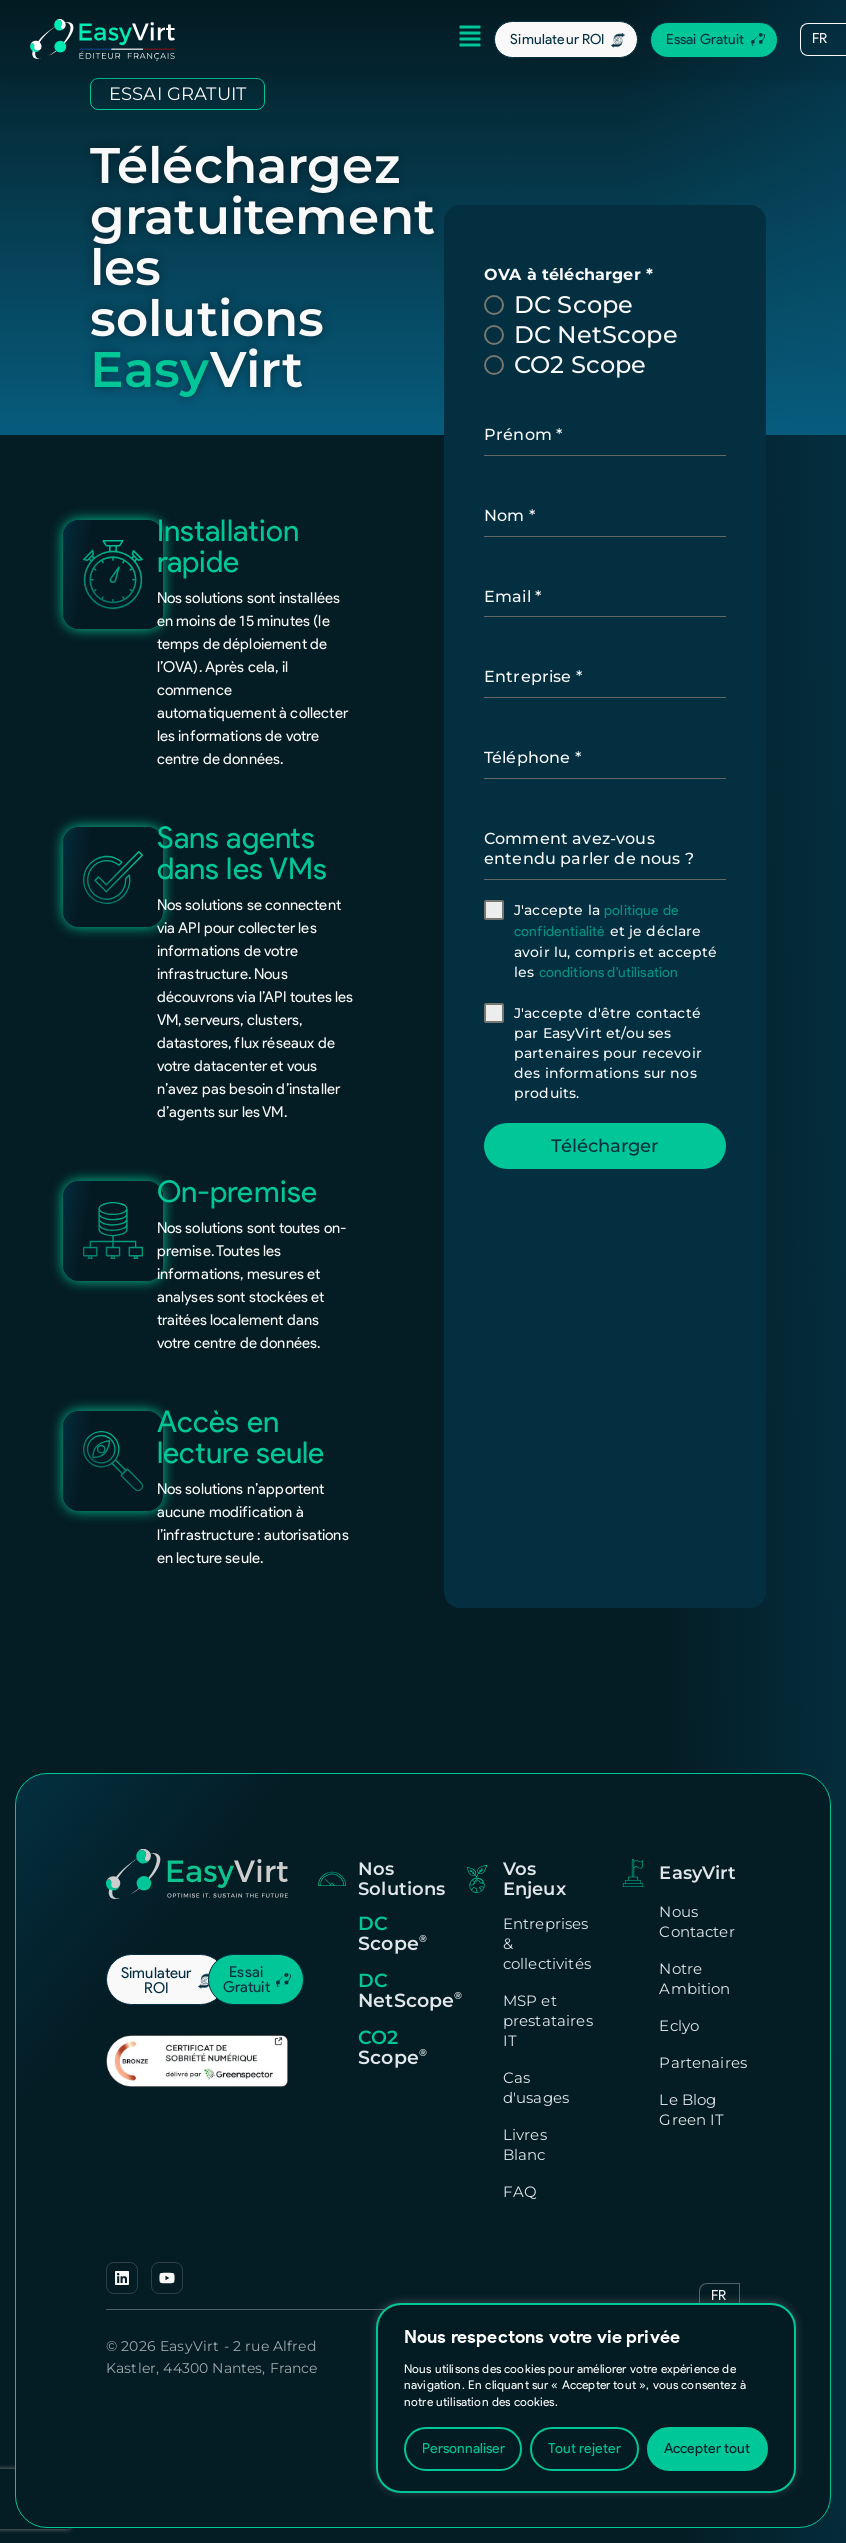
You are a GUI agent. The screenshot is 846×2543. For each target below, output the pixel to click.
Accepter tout (707, 2448)
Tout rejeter (584, 2448)
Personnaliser (463, 2448)
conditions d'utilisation (610, 972)
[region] (586, 2398)
